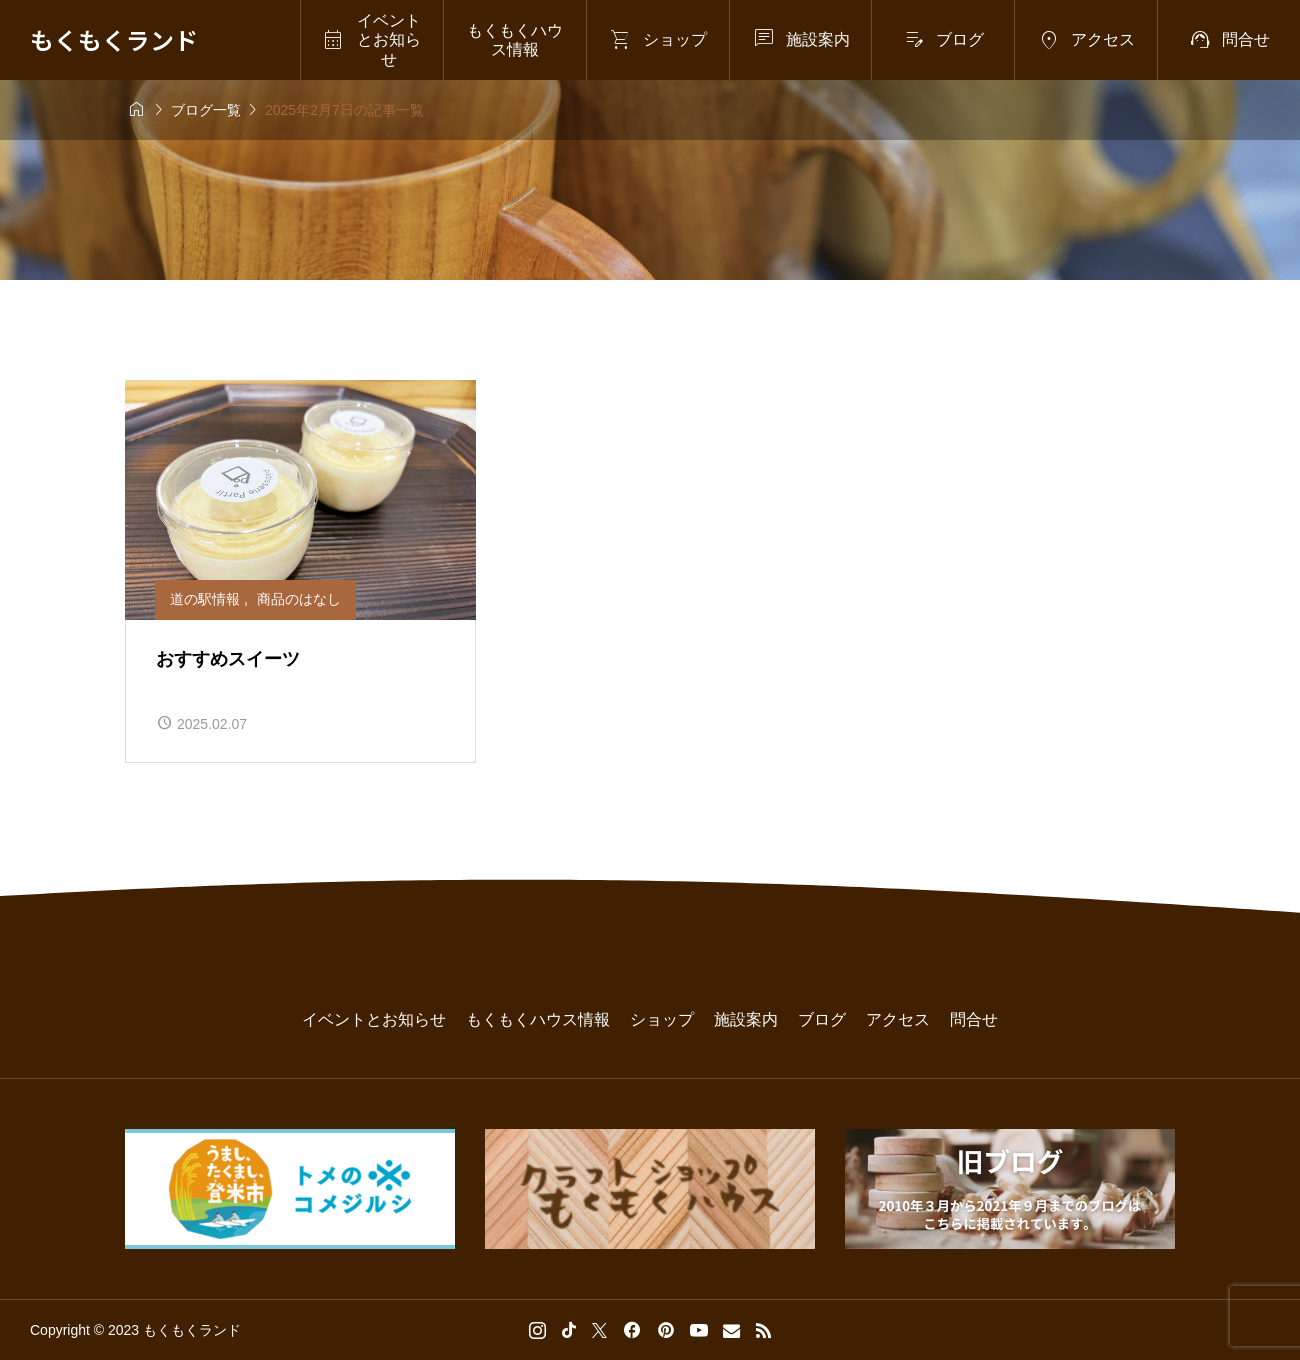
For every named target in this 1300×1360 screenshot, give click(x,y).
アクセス (898, 1019)
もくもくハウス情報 (515, 40)
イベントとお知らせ (374, 1019)
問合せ (974, 1019)
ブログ (822, 1019)
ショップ (662, 1019)
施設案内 (746, 1019)
